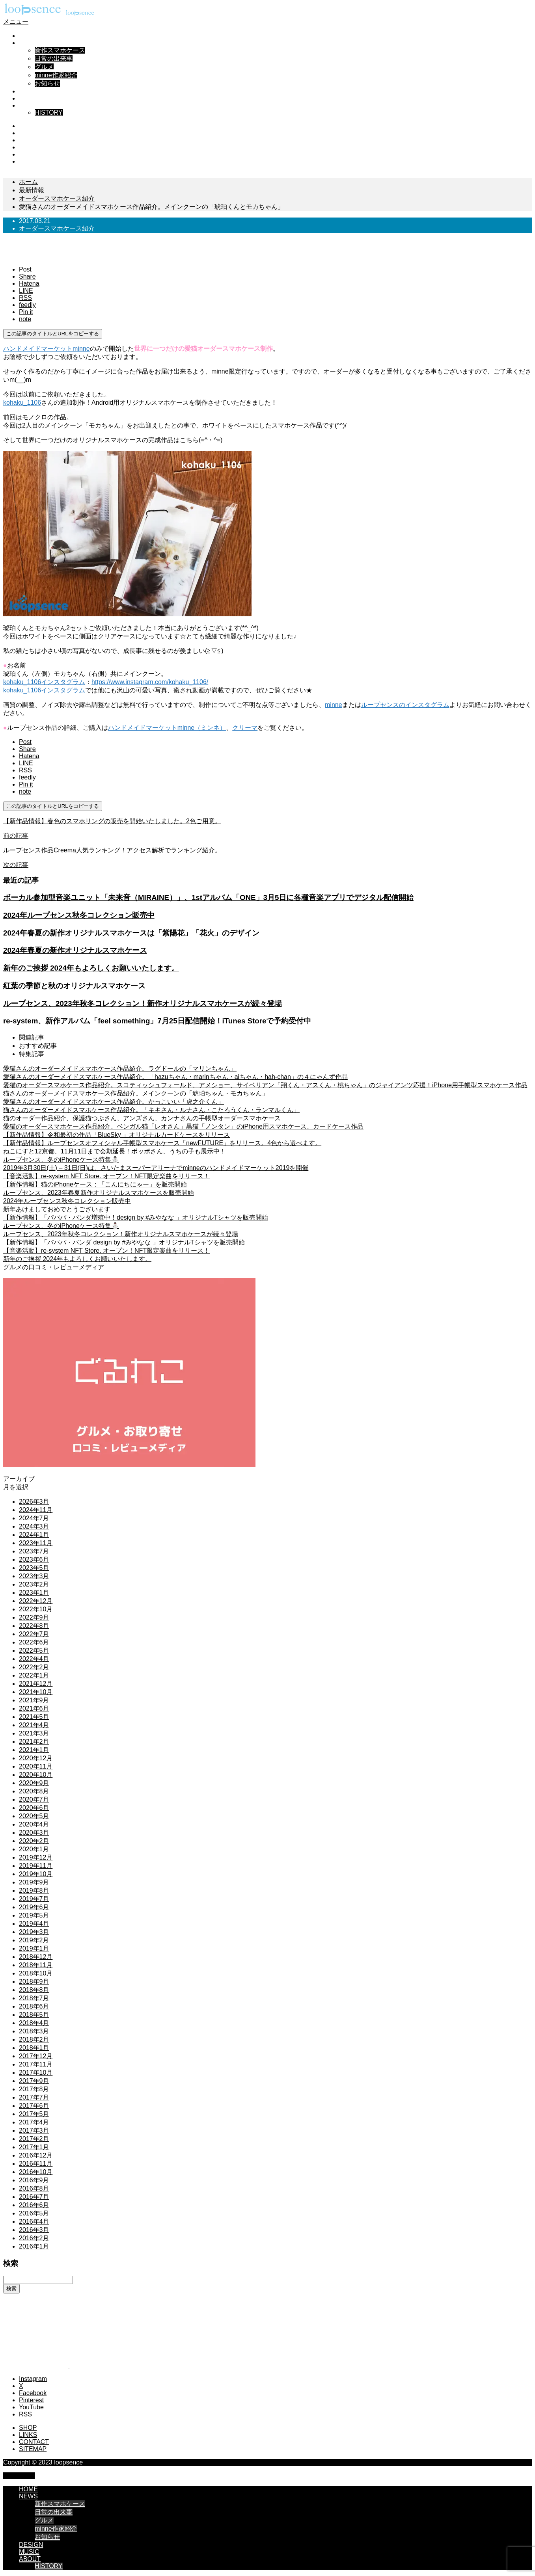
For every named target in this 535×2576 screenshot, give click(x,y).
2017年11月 (35, 2064)
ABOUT (30, 105)
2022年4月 (34, 1658)
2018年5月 (34, 2014)
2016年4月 (34, 2221)
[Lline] (26, 290)
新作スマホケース (60, 50)
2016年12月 (35, 2155)
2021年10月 (35, 1692)
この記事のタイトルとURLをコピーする (52, 334)
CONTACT (34, 2441)
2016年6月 (34, 2205)
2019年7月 (34, 1898)
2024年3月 (34, 1526)
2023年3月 (34, 1576)
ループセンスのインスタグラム (405, 704)
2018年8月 (34, 1989)
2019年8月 (34, 1890)
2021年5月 (34, 1716)
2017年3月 (34, 2130)
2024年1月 (34, 1534)
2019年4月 (34, 1923)
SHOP (28, 2427)
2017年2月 (34, 2138)
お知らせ (47, 83)
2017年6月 (34, 2105)
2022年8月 (34, 1625)
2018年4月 (34, 2023)
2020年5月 (34, 1816)
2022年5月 (34, 1650)
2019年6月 (34, 1907)
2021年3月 (34, 1733)
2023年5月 (34, 1567)
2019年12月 (35, 1857)
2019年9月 (34, 1882)
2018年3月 (34, 2031)
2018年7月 (34, 1998)
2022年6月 (34, 1642)
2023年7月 (34, 1551)
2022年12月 (35, 1601)
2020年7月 (34, 1799)
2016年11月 (35, 2163)
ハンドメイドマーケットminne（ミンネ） (167, 727)
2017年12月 (35, 2056)
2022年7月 (34, 1634)
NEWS (28, 42)
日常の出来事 (54, 58)
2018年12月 (35, 1956)
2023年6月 (34, 1559)
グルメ (44, 66)
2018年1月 (34, 2047)
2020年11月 (35, 1766)
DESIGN (31, 91)
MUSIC (29, 98)
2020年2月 (34, 1841)
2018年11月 (35, 1965)
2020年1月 (34, 1849)
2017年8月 (34, 2089)
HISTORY (49, 112)
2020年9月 (34, 1783)
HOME (28, 35)
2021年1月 (34, 1749)
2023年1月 (34, 1592)
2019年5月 (34, 1915)
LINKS (28, 2434)
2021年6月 (34, 1708)
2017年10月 (35, 2072)
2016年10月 (35, 2172)
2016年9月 (34, 2180)
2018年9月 (34, 1981)
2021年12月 (35, 1683)
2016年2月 (34, 2238)
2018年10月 (35, 1973)
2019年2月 (34, 1940)
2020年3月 (34, 1832)
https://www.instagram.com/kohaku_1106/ (149, 682)
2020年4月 (34, 1824)
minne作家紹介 (56, 75)
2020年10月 (35, 1774)
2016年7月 (34, 2196)
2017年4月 (34, 2122)
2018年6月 (34, 2006)
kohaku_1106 (22, 402)
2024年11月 (35, 1510)
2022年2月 (34, 1667)
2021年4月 (34, 1725)
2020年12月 (35, 1758)
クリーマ (244, 727)
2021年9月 (34, 1700)
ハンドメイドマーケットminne (46, 348)
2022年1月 (34, 1675)
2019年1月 (34, 1948)
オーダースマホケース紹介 (57, 228)
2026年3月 (34, 1501)
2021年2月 (34, 1741)
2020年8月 (34, 1791)
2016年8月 (34, 2188)
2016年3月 (34, 2229)
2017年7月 (34, 2097)
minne (333, 704)
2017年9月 (34, 2081)
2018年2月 (34, 2039)
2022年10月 (35, 1609)
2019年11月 (35, 1865)
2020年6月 (34, 1807)
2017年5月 (34, 2114)
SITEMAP (33, 2449)
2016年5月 (34, 2213)
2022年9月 (34, 1617)
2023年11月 (35, 1543)
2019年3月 (34, 1932)
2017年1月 (34, 2147)
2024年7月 (34, 1518)
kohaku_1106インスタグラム (44, 682)
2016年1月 (34, 2246)
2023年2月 (34, 1584)
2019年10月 (35, 1874)
